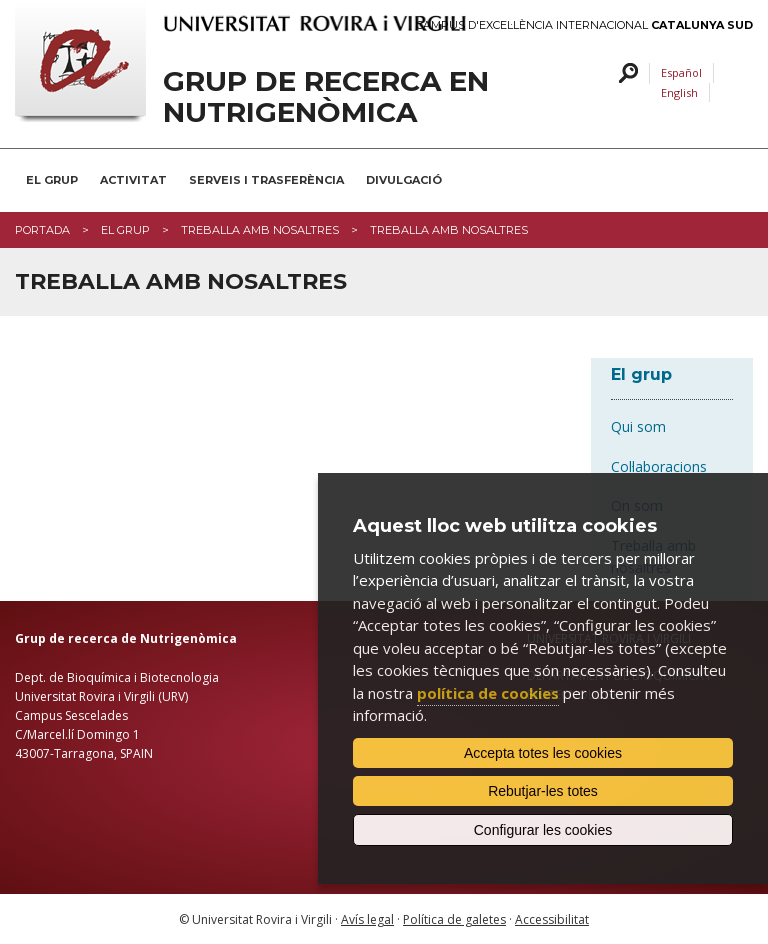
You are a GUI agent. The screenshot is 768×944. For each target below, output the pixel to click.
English (679, 92)
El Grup (52, 180)
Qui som (638, 426)
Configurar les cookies (543, 830)
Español (681, 72)
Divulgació (404, 180)
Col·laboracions (659, 466)
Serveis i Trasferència (266, 180)
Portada (42, 230)
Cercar (625, 73)
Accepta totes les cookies (543, 753)
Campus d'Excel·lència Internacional (584, 25)
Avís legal (367, 919)
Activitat (133, 180)
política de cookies (488, 693)
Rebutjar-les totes (543, 791)
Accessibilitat (552, 919)
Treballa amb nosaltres (260, 230)
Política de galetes (454, 919)
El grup (125, 230)
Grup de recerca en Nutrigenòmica (326, 97)
